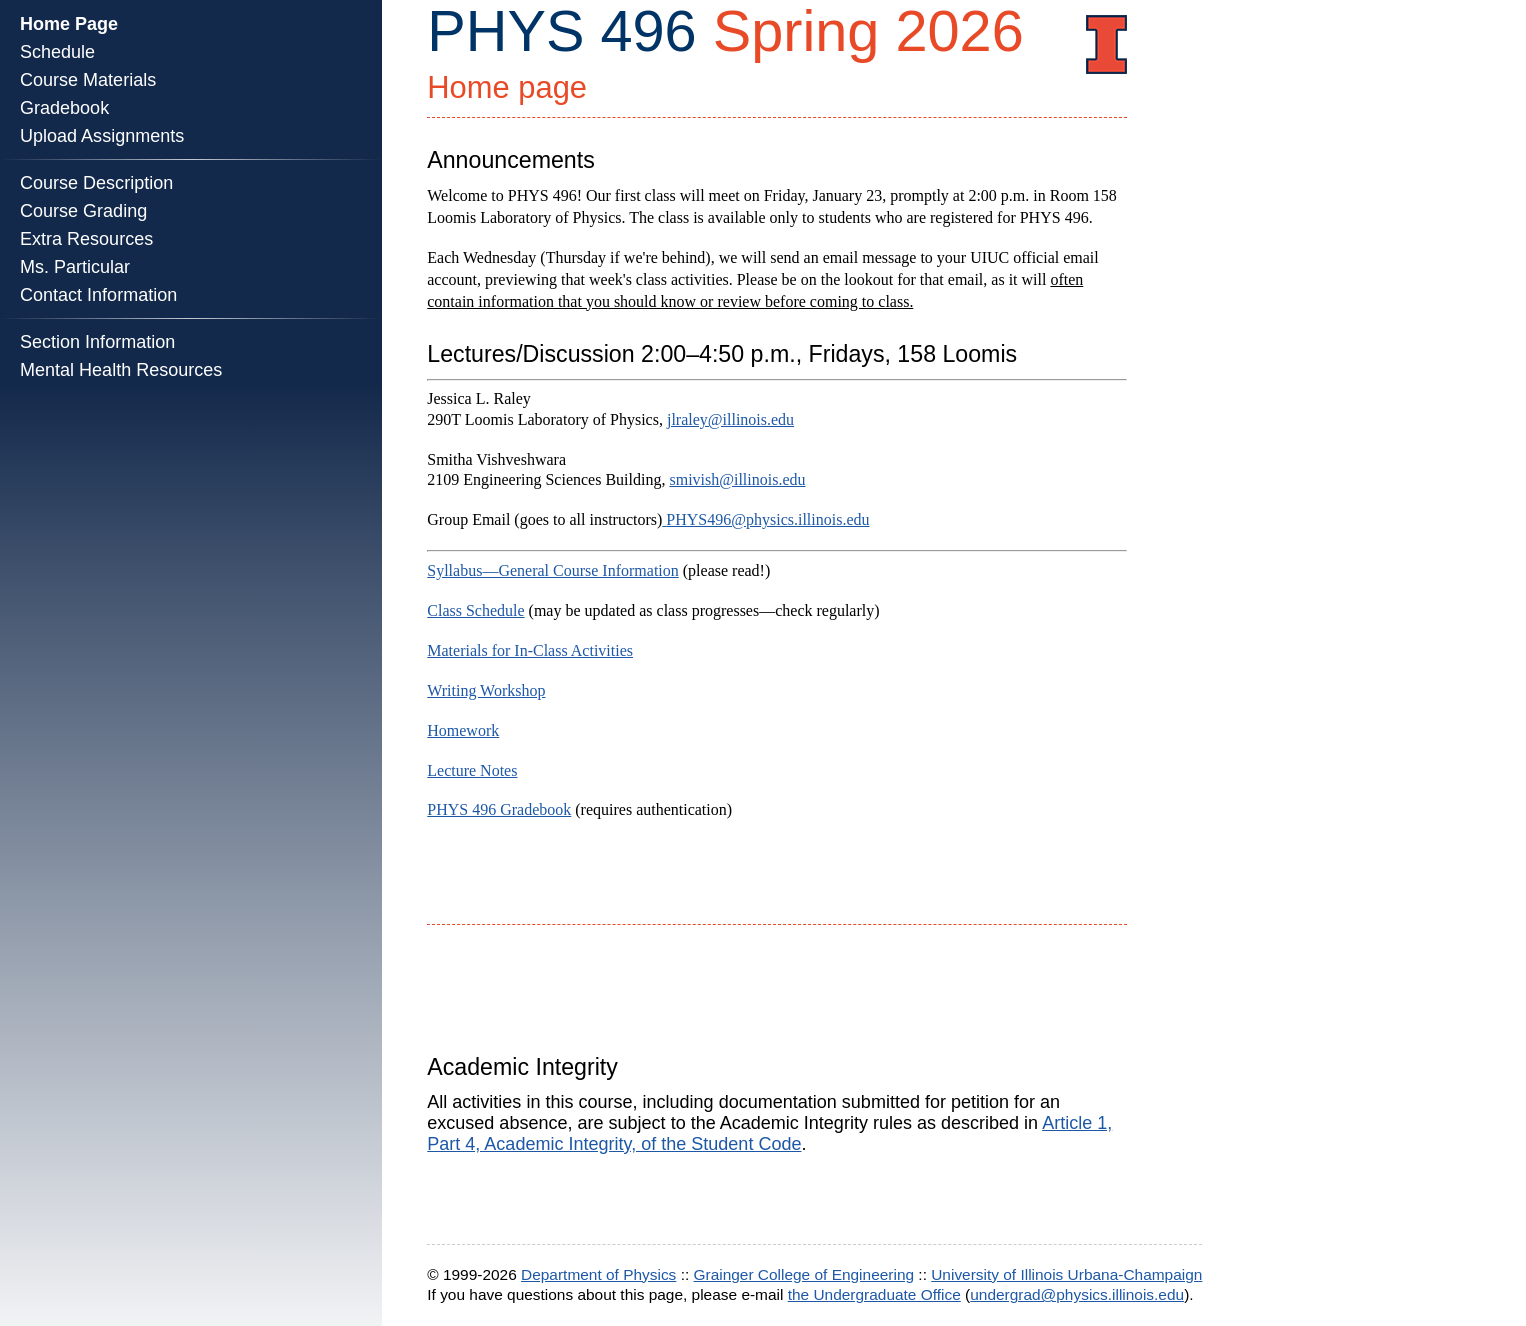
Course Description (96, 183)
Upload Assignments (102, 136)
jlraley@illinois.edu (730, 419)
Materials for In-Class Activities (530, 650)
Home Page (69, 24)
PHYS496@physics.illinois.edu (767, 519)
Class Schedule (475, 610)
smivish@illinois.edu (737, 479)
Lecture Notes (472, 770)
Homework (463, 730)
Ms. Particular (75, 267)
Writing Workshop (486, 690)
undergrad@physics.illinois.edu (1077, 1294)
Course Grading (83, 211)
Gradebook (64, 108)
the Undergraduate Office (874, 1294)
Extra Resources (86, 239)
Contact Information (98, 295)
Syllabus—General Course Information (553, 570)
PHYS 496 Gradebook (499, 809)
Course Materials (88, 80)
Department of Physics (598, 1274)
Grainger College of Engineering (804, 1274)
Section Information (97, 342)
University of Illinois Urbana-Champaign (1066, 1274)
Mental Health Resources (121, 370)
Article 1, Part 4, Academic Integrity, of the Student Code (769, 1133)
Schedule (57, 52)
